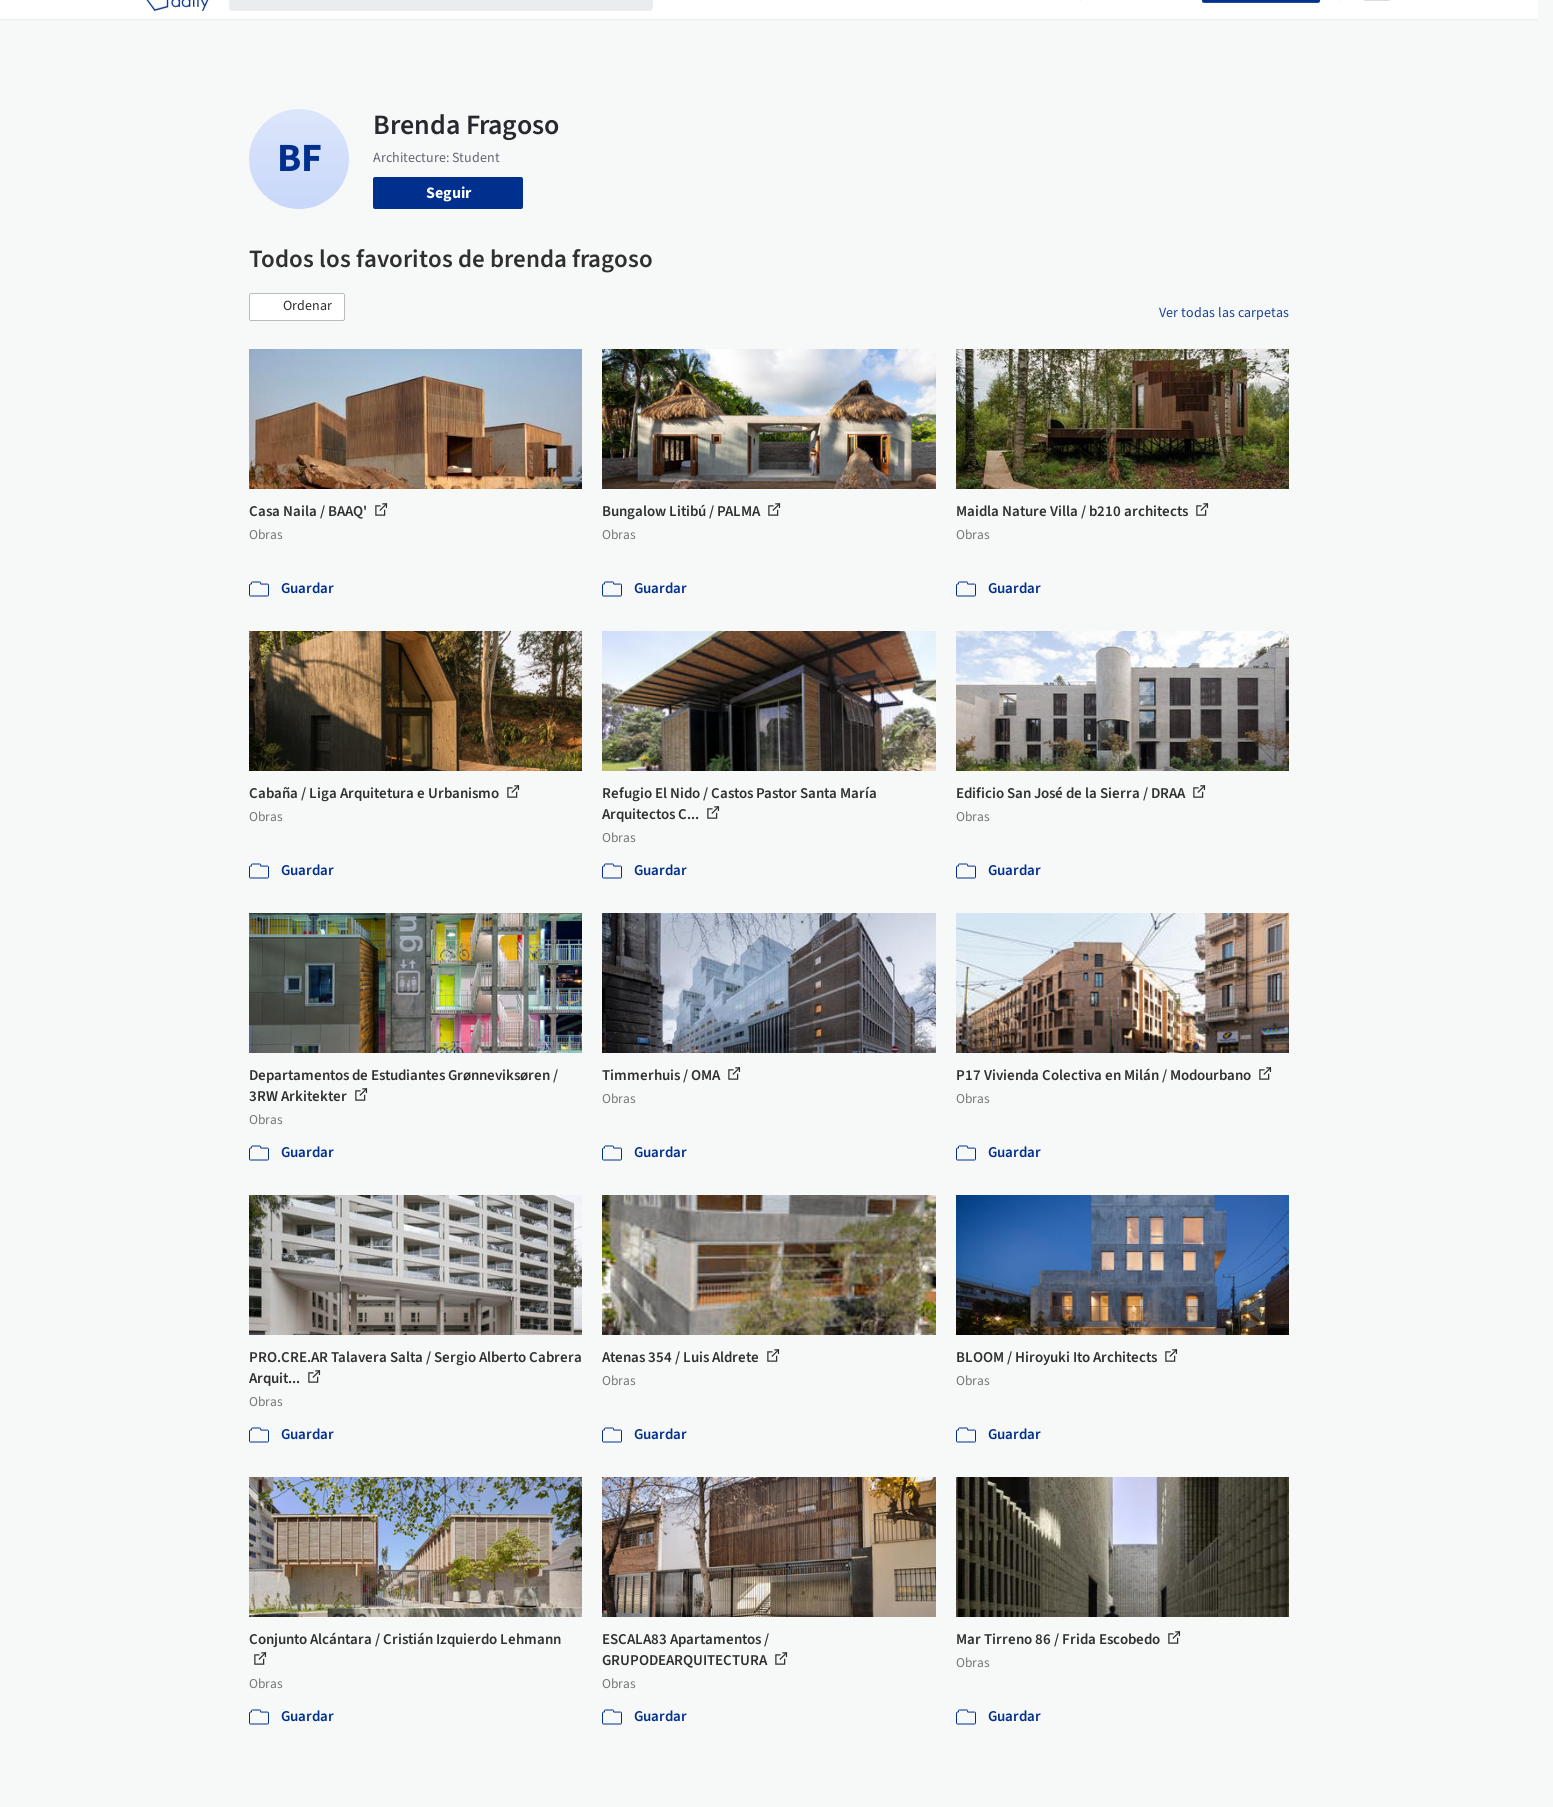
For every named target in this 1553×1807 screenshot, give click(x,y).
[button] (297, 307)
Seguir (448, 193)
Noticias (970, 28)
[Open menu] (1377, 28)
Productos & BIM (869, 28)
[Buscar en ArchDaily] (457, 28)
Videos (1037, 28)
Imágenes (763, 28)
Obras (693, 28)
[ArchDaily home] (177, 28)
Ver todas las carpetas (1224, 313)
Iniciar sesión (1145, 28)
